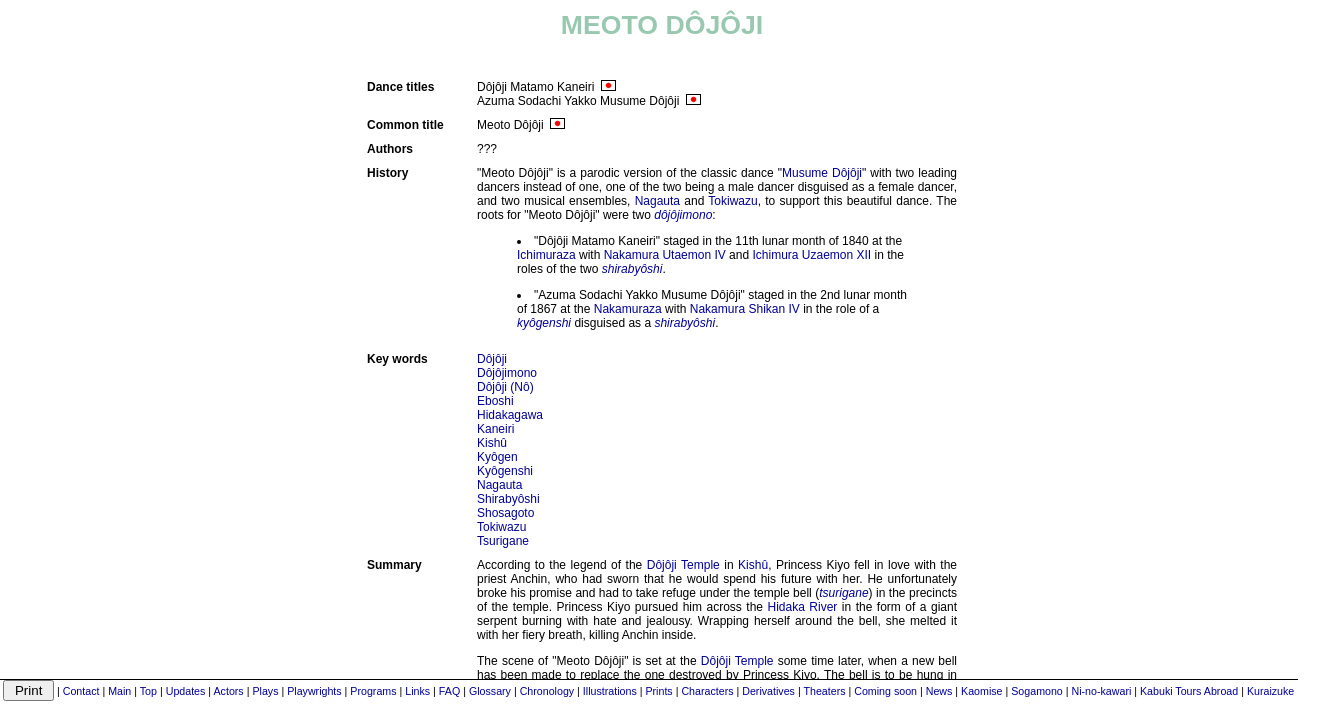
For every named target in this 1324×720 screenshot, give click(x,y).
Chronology (547, 691)
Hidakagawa (510, 415)
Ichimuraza (546, 255)
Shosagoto (505, 513)
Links (417, 691)
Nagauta (657, 201)
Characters (707, 691)
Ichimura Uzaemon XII (811, 255)
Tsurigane (503, 541)
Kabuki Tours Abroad (1189, 691)
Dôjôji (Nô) (505, 387)
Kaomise (981, 691)
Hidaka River (803, 607)
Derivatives (768, 691)
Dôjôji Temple (683, 565)
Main (119, 691)
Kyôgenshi (505, 471)
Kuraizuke (1270, 691)
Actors (229, 691)
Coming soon (885, 691)
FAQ (449, 691)
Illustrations (610, 691)
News (939, 691)
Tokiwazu (732, 201)
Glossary (490, 691)
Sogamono (1037, 691)
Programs (373, 691)
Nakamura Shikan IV (745, 309)
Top (148, 691)
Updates (186, 691)
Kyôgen (497, 457)
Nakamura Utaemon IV (665, 255)
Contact (81, 691)
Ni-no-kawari (1102, 691)
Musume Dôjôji (822, 173)
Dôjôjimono (507, 373)
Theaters (824, 691)
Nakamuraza (628, 309)
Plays (265, 691)
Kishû (492, 443)
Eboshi (495, 401)
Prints (658, 691)
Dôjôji (492, 359)
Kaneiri (495, 429)
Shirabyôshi (508, 499)
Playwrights (314, 691)
